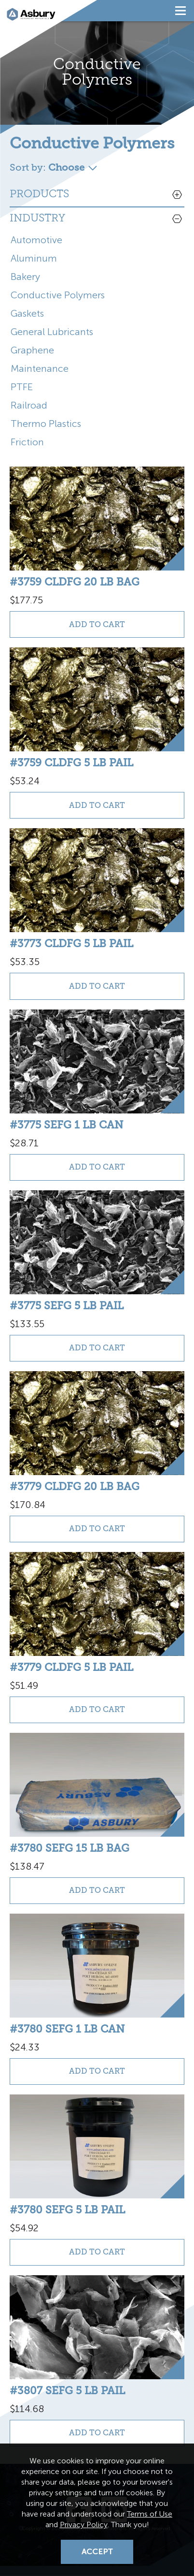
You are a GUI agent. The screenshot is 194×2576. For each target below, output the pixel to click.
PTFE (22, 387)
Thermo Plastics (46, 423)
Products (39, 194)
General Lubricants (52, 331)
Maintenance (40, 368)
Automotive (36, 240)
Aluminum (34, 258)
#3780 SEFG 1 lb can (67, 2028)
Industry (37, 218)
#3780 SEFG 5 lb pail (67, 2209)
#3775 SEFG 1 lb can (66, 1124)
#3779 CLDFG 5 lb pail (71, 1667)
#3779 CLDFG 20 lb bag (74, 1486)
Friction (27, 442)
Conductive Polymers (58, 295)
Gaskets (27, 313)
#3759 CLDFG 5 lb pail (71, 762)
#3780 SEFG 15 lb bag (69, 1848)
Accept (97, 2551)
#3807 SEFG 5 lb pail (67, 2390)
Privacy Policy (84, 2524)
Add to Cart (97, 624)
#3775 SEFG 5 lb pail (67, 1305)
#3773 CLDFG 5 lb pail (71, 943)
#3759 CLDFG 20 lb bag (74, 581)
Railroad (29, 405)
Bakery (25, 276)
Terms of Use (149, 2513)
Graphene (32, 350)
